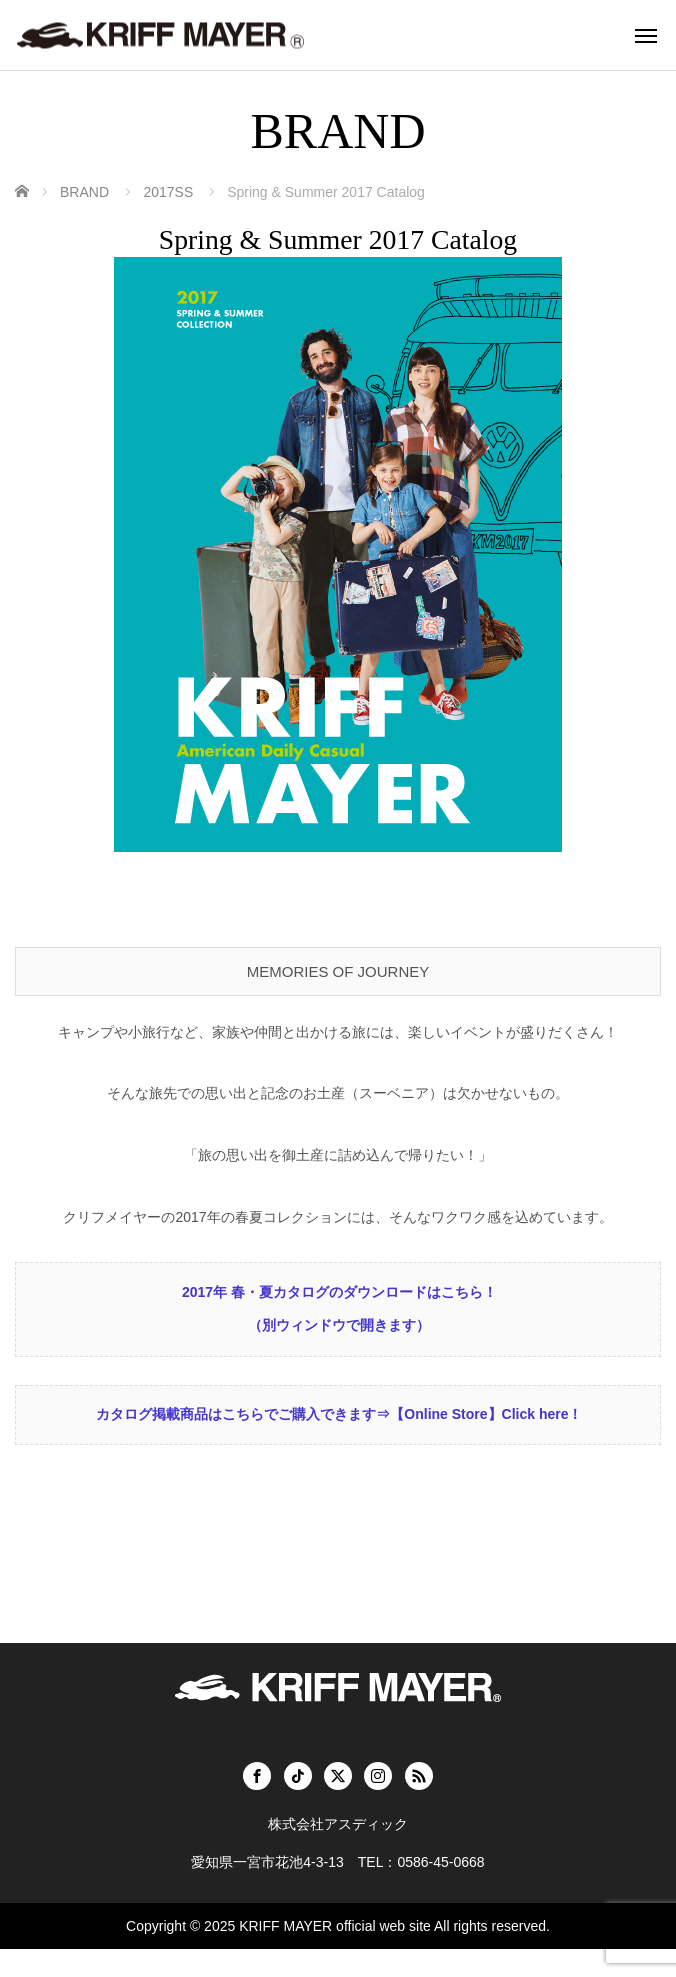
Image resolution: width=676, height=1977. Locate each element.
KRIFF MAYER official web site (335, 1954)
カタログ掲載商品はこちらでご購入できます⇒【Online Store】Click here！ (339, 1442)
